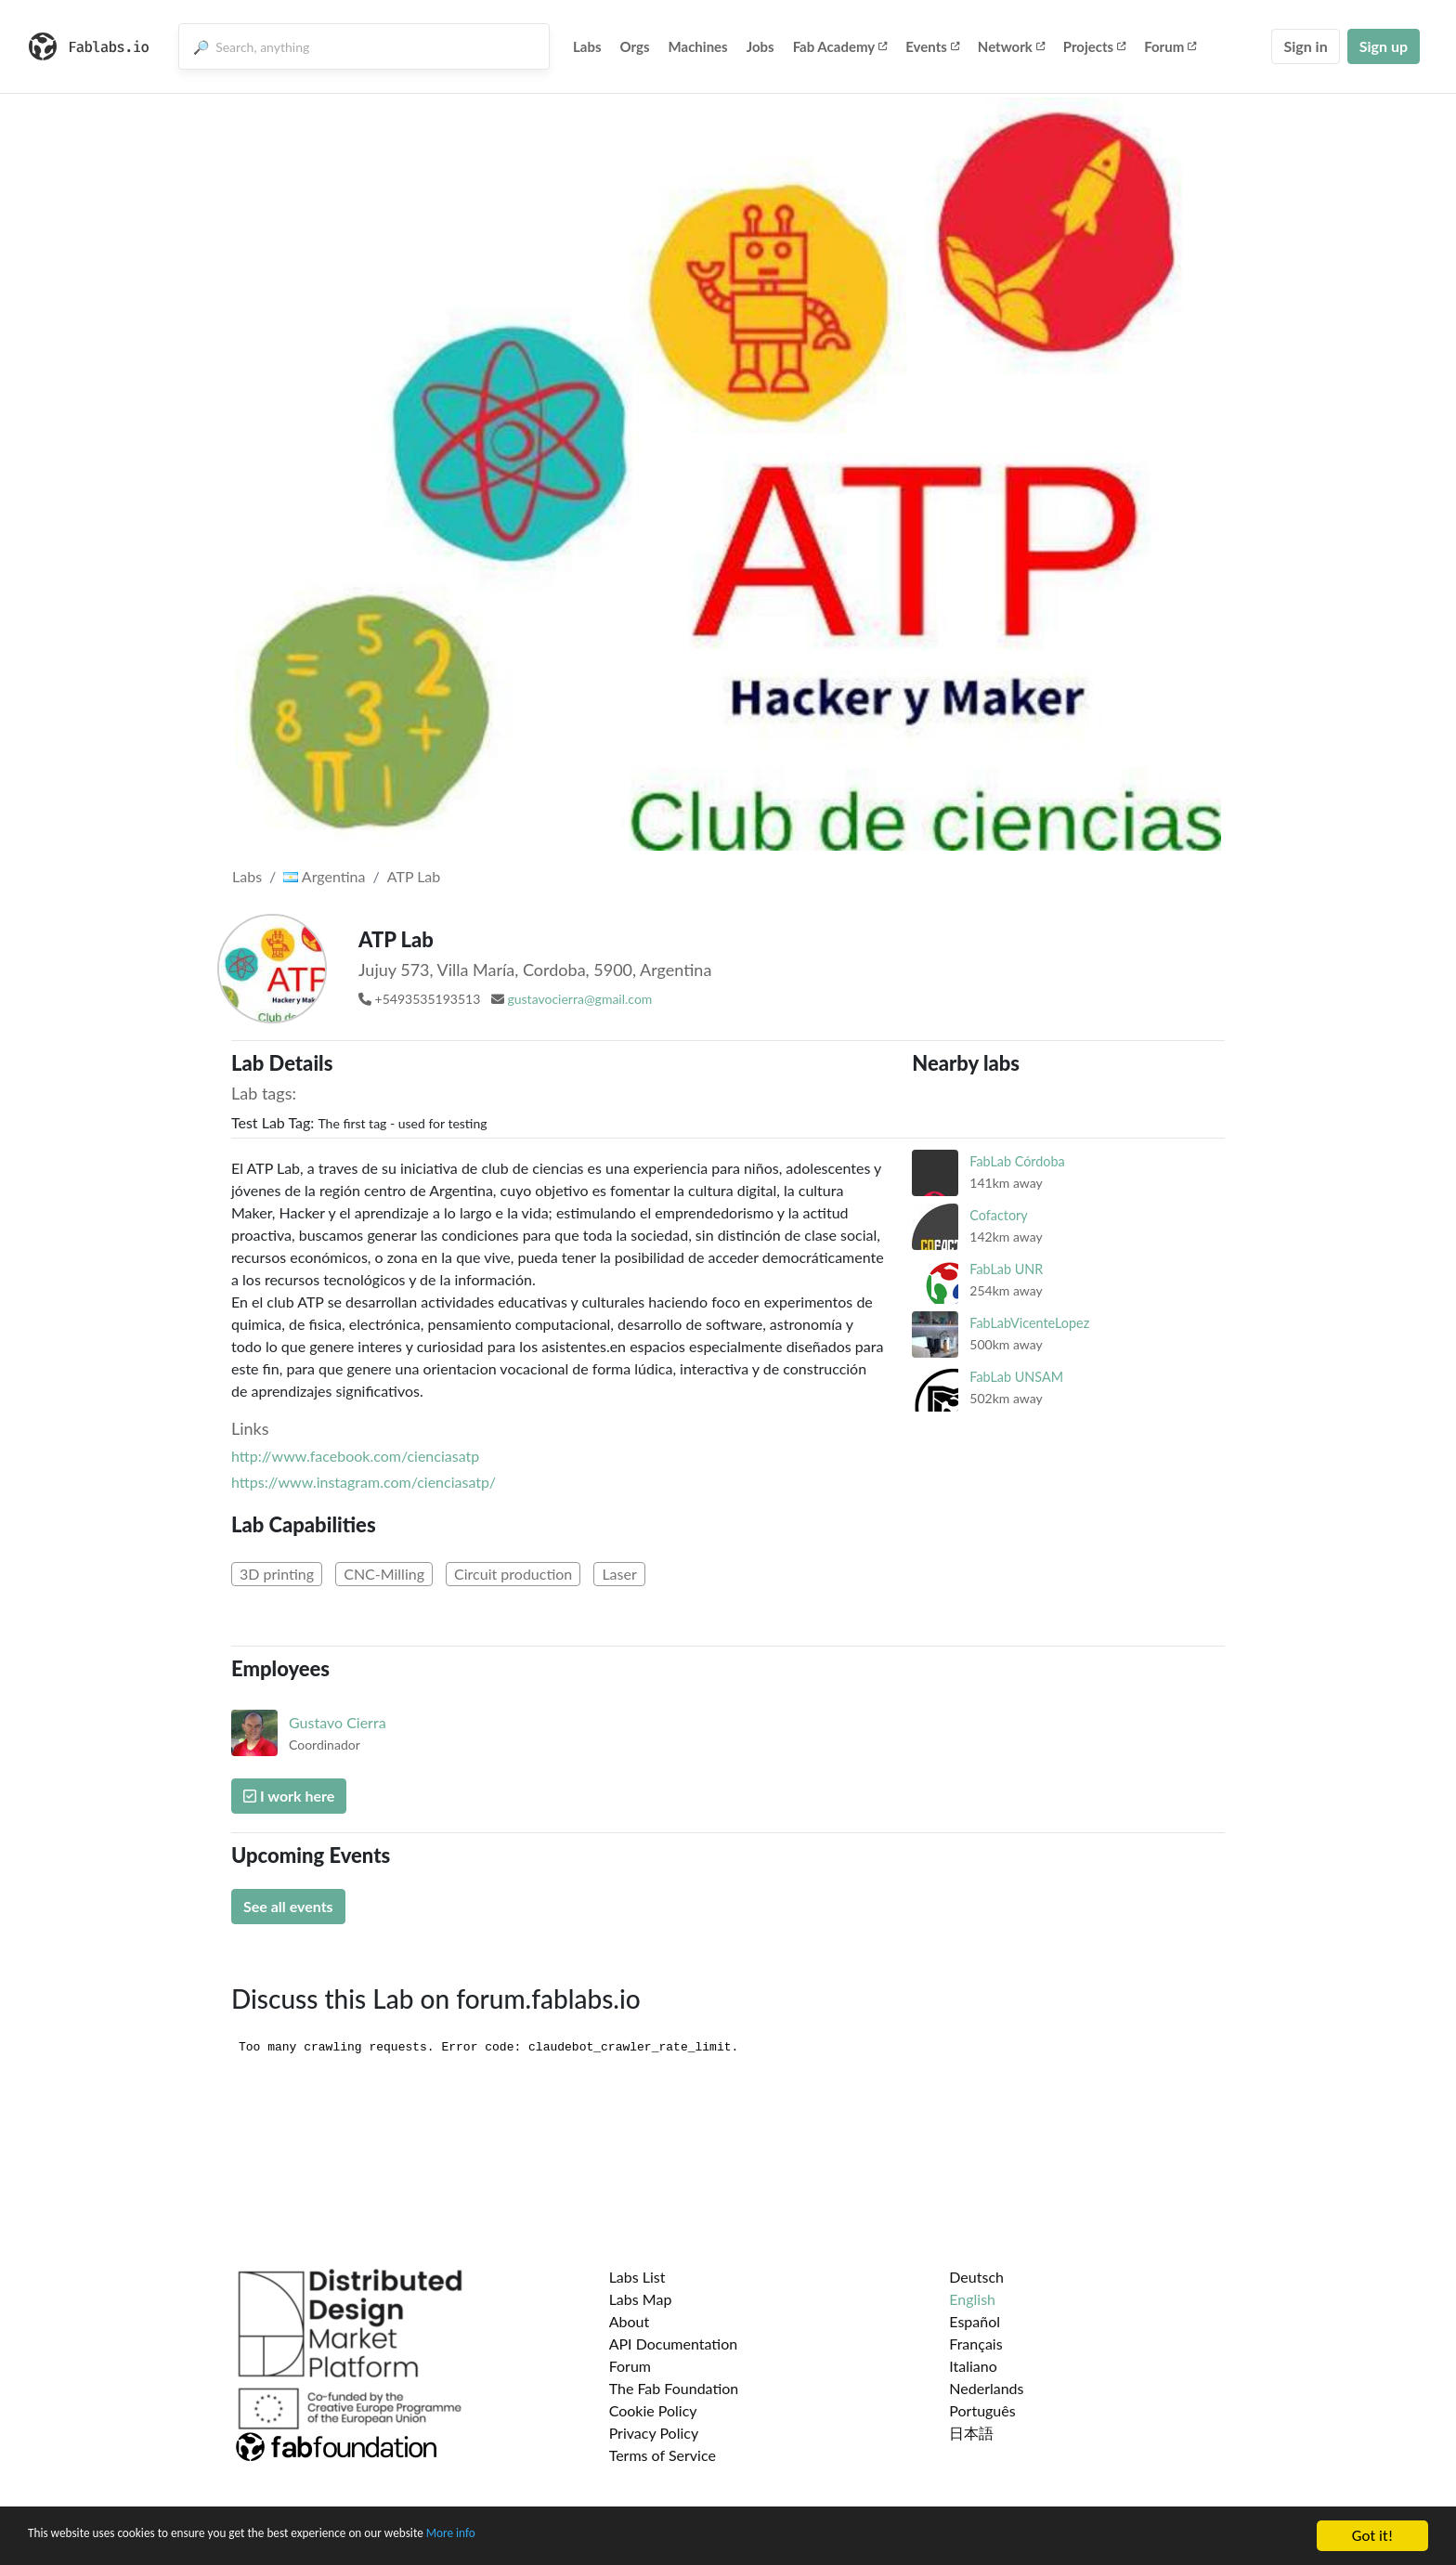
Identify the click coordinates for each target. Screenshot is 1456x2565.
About (629, 2321)
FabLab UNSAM (1016, 1377)
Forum (1170, 46)
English (972, 2299)
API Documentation (673, 2343)
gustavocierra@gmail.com (579, 999)
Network (1011, 46)
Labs (587, 46)
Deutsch (976, 2276)
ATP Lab (414, 876)
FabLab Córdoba (1016, 1161)
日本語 (971, 2432)
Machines (698, 46)
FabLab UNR (1006, 1269)
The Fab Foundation (674, 2388)
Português (982, 2410)
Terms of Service (662, 2455)
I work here (288, 1795)
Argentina (324, 876)
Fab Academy (840, 46)
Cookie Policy (653, 2410)
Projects (1094, 46)
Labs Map (640, 2299)
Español (974, 2321)
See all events (288, 1906)
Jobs (760, 46)
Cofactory (998, 1215)
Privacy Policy (654, 2432)
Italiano (973, 2366)
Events (932, 46)
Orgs (635, 46)
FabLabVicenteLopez (1029, 1323)
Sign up (1383, 46)
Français (975, 2343)
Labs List (637, 2276)
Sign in (1305, 46)
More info (571, 2536)
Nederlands (986, 2388)
